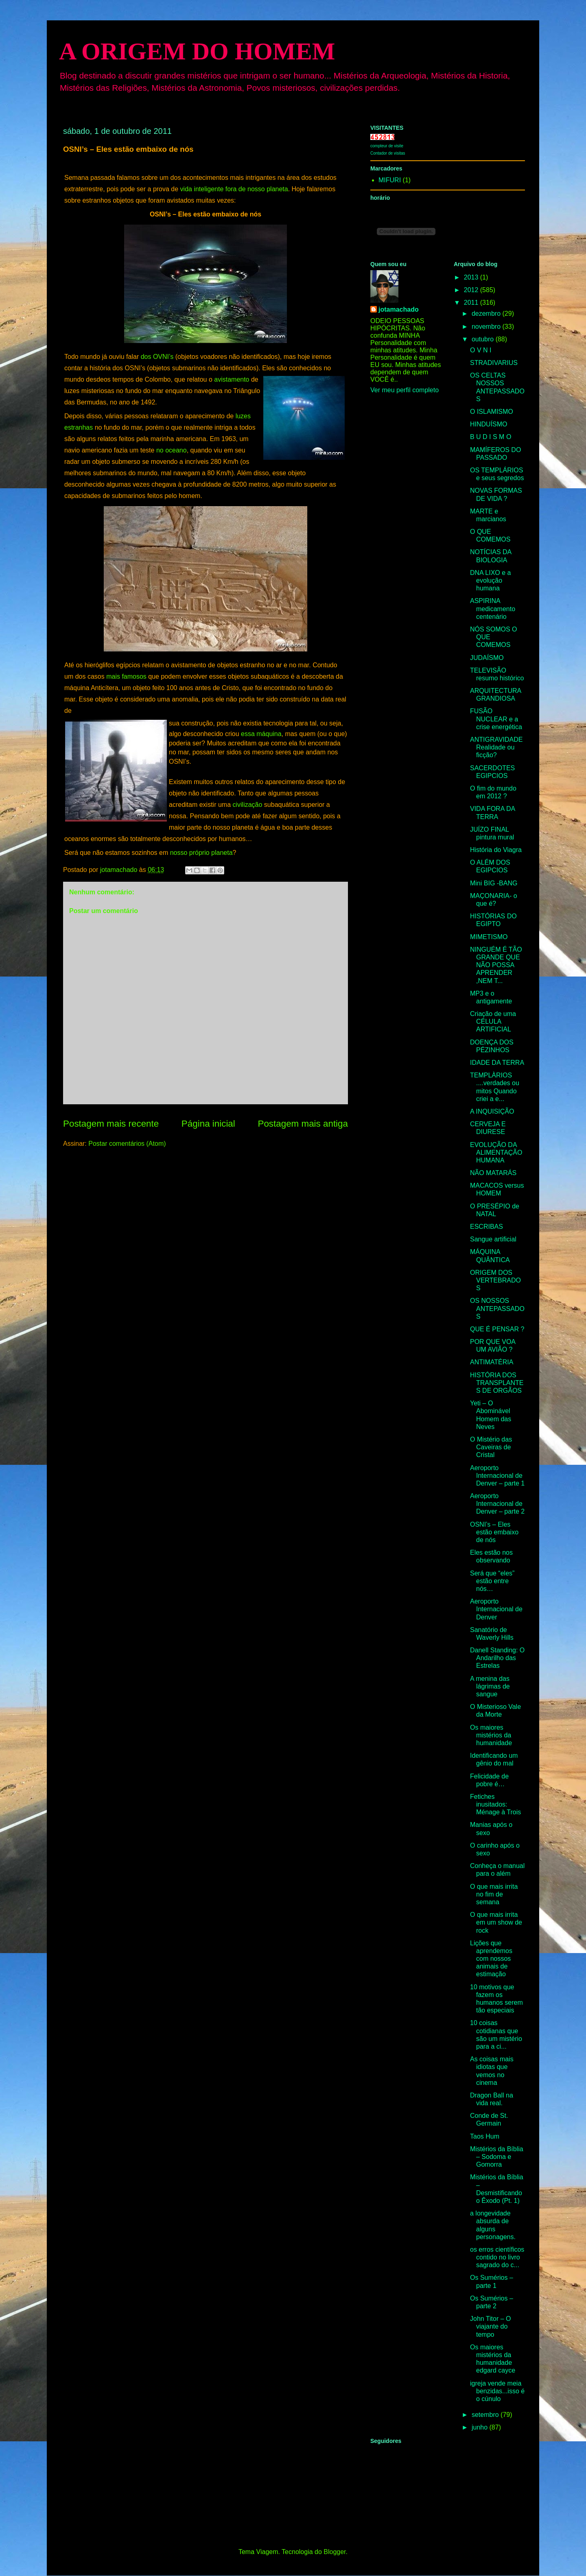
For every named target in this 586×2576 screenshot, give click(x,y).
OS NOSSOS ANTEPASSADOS (497, 1308)
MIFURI (389, 180)
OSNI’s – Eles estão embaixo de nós (494, 1532)
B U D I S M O (490, 436)
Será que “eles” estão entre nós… (492, 1581)
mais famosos (126, 676)
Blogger (334, 2551)
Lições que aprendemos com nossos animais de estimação (491, 1959)
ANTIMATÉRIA (491, 1362)
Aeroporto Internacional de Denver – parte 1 (497, 1475)
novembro (487, 326)
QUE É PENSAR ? (497, 1329)
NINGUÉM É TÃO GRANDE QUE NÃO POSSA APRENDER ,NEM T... (496, 965)
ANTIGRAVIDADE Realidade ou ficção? (496, 747)
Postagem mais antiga (303, 1124)
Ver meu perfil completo (404, 390)
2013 (472, 277)
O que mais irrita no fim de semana (494, 1894)
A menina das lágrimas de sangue (490, 1686)
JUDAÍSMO (487, 657)
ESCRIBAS (486, 1226)
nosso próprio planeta (201, 852)
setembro (486, 2414)
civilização (247, 804)
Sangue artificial (493, 1239)
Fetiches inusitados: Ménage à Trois (495, 1804)
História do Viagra (496, 849)
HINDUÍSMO (488, 424)
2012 (472, 289)
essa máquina (261, 733)
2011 (472, 302)
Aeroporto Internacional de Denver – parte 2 (497, 1503)
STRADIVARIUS (494, 362)
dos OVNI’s (157, 356)
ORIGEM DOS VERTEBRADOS (495, 1280)
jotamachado (398, 309)
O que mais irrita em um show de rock (496, 1922)
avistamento (231, 379)
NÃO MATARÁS (493, 1172)
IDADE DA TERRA (497, 1062)
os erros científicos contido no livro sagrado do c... (497, 2257)
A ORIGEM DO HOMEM (197, 51)
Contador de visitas (387, 153)
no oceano (171, 450)
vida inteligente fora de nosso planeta (234, 189)
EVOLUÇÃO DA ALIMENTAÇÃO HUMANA (496, 1152)
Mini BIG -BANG (493, 883)
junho (481, 2427)
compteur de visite (386, 146)
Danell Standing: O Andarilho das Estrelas (497, 1658)
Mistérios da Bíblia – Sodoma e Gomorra (496, 2157)
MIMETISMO (488, 936)
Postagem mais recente (111, 1124)
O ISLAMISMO (491, 411)
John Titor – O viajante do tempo (490, 2326)
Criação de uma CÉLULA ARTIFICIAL (493, 1021)
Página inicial (208, 1124)
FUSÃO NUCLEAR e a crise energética (496, 719)
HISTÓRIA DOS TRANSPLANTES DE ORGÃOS (496, 1383)
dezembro (487, 313)
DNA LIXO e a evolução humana (490, 580)
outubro (484, 339)
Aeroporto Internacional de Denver (496, 1609)
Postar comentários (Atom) (127, 1143)
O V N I (480, 350)
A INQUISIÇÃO (492, 1111)
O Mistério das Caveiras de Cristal (491, 1447)
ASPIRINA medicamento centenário (492, 608)
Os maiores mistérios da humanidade (491, 1735)
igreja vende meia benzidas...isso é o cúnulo (497, 2391)
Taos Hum (484, 2136)
